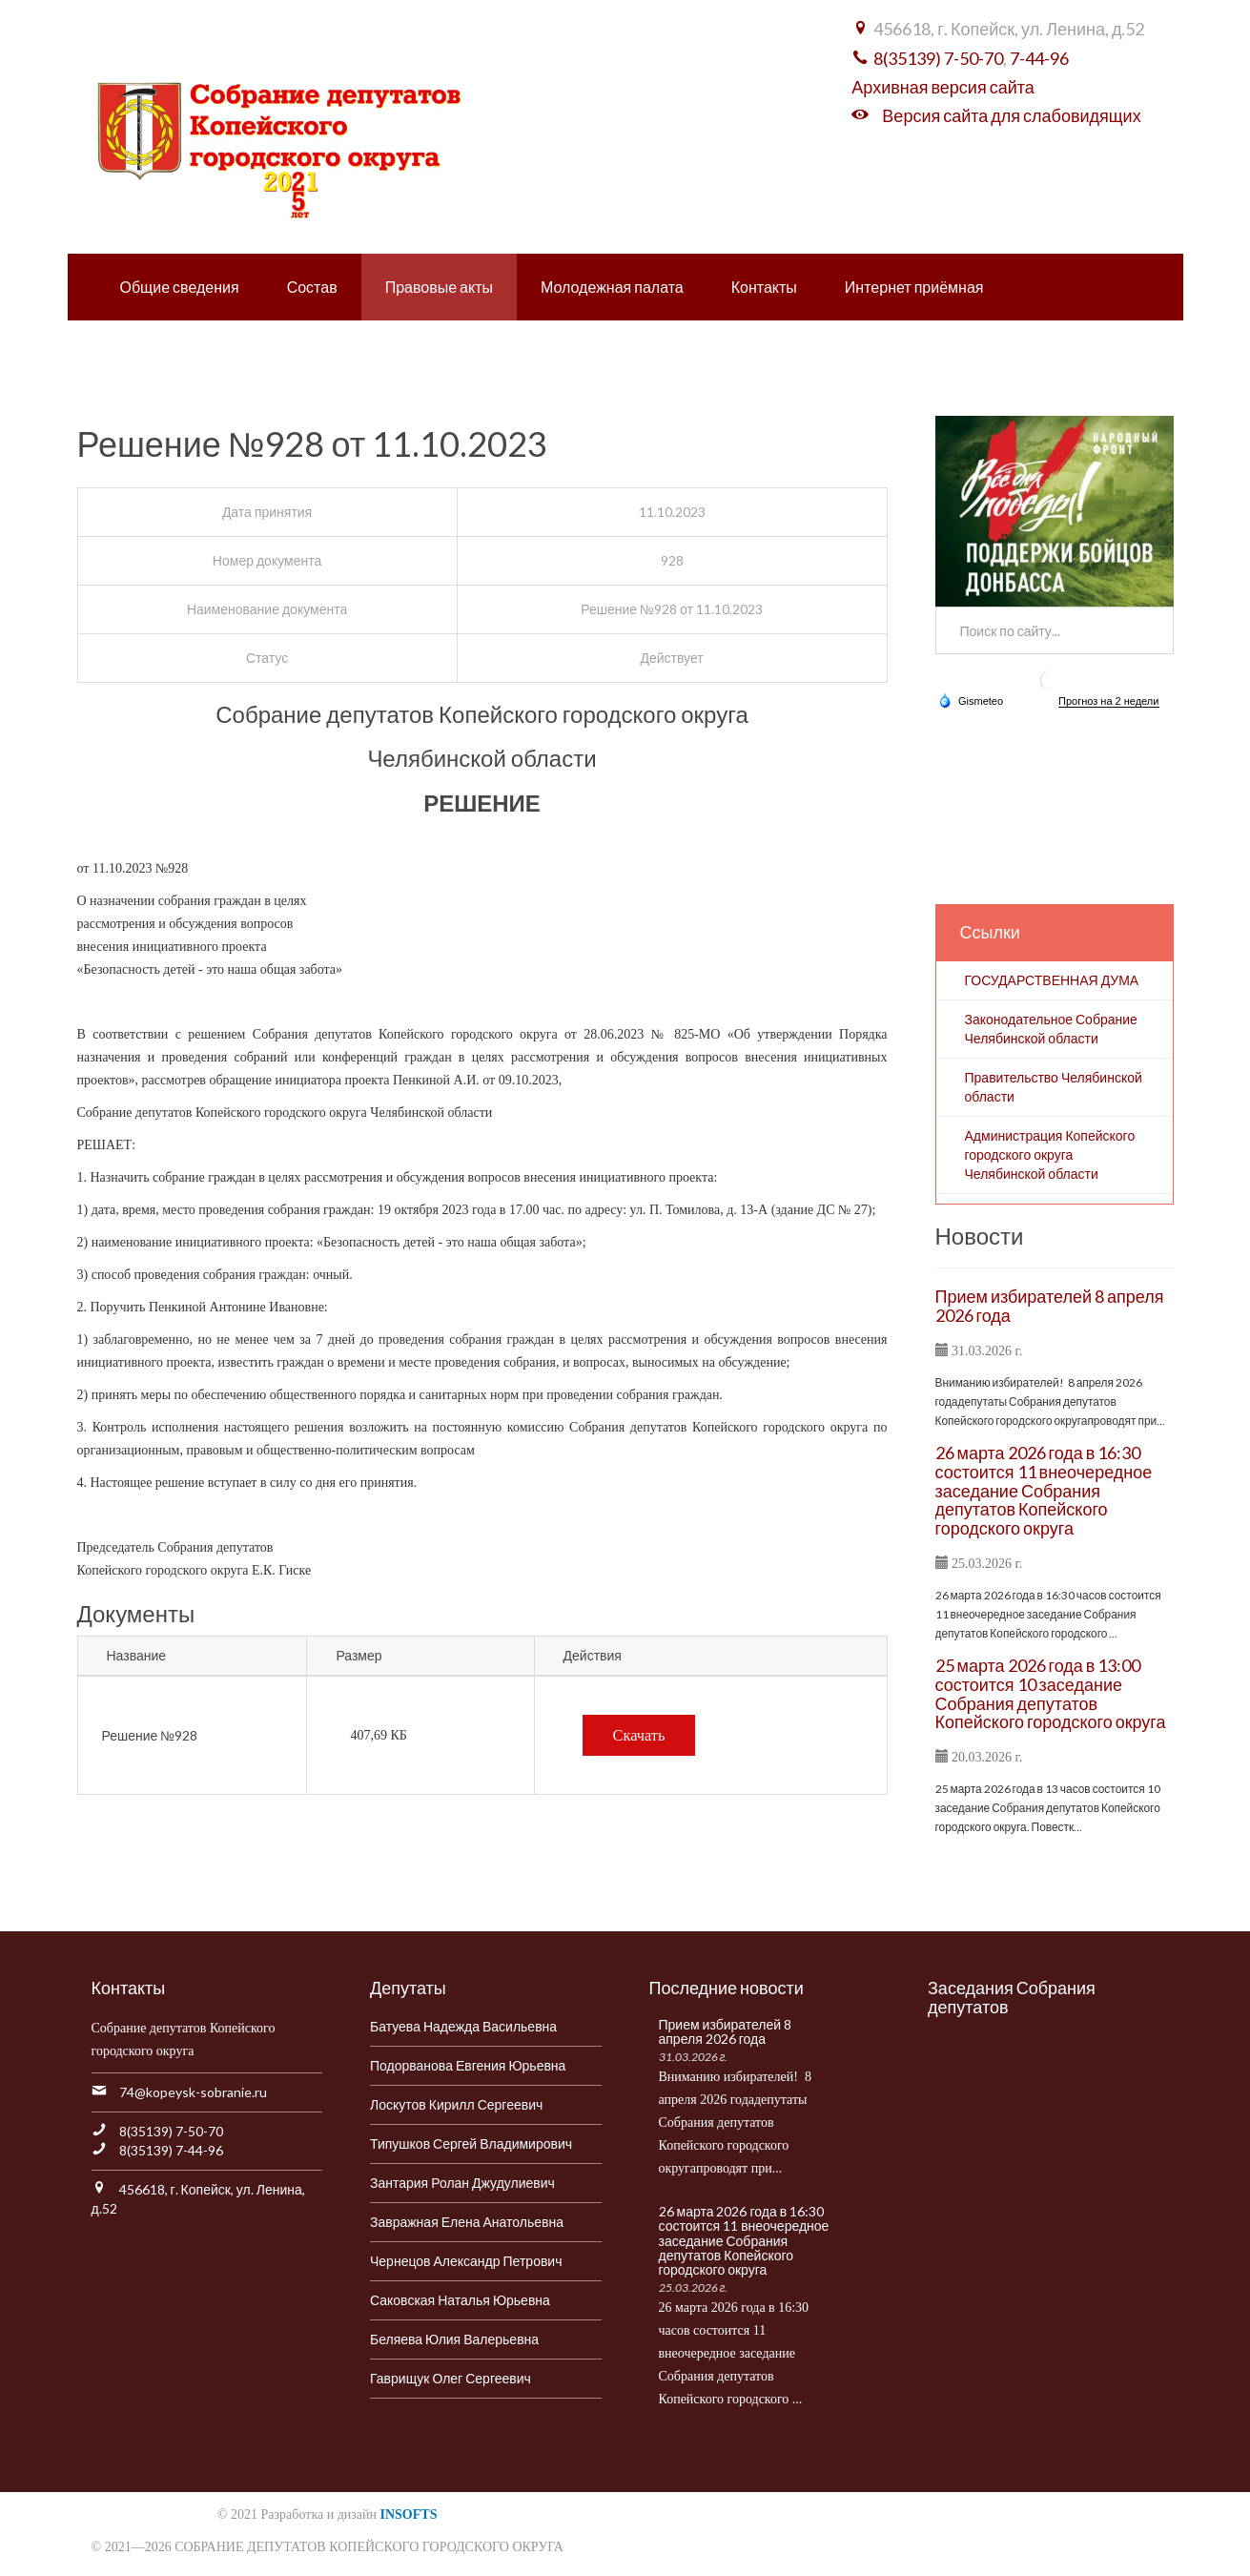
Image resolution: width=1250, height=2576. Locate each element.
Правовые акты (439, 287)
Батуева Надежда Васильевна (463, 2026)
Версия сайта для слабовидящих (1011, 115)
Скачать (639, 1735)
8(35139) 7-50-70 (938, 58)
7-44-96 (1039, 58)
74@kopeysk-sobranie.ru (193, 2092)
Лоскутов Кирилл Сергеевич (456, 2104)
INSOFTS (409, 2514)
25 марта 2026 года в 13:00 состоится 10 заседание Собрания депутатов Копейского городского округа (1050, 1693)
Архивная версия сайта (942, 86)
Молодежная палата (612, 287)
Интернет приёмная (914, 287)
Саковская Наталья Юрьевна (460, 2300)
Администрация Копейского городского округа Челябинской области (1050, 1154)
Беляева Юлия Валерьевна (454, 2339)
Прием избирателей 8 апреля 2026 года (1049, 1306)
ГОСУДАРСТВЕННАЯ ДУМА (1052, 980)
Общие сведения (179, 287)
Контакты (764, 287)
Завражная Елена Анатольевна (467, 2222)
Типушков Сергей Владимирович (471, 2143)
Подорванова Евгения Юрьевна (467, 2065)
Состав (312, 287)
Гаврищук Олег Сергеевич (450, 2378)
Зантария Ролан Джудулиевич (462, 2182)
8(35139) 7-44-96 (171, 2150)
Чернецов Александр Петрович (466, 2261)
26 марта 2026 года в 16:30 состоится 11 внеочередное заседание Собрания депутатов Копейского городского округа (1044, 1490)
